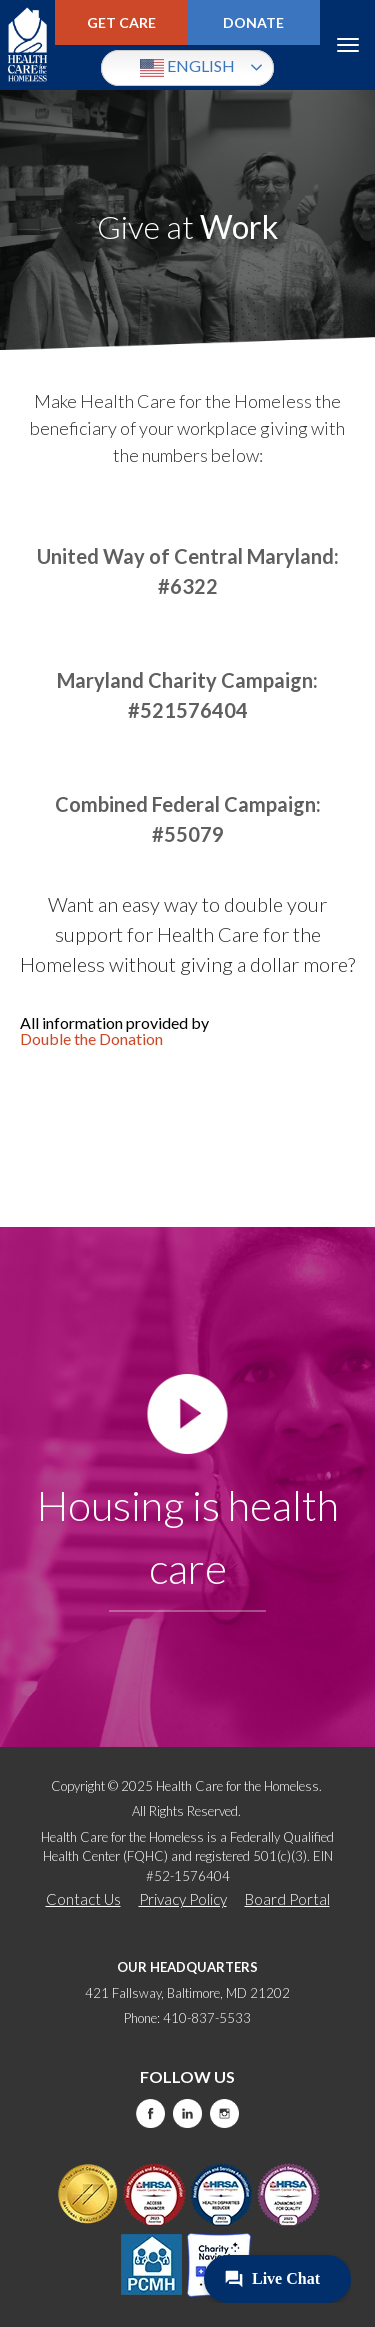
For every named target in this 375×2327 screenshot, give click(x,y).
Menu (347, 45)
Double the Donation (91, 1038)
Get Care (121, 22)
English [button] (187, 68)
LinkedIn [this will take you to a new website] (187, 2113)
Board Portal (287, 1899)
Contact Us (83, 1899)
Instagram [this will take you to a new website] (224, 2113)
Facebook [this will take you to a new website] (150, 2113)
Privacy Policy (183, 1899)
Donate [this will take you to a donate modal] (253, 22)
